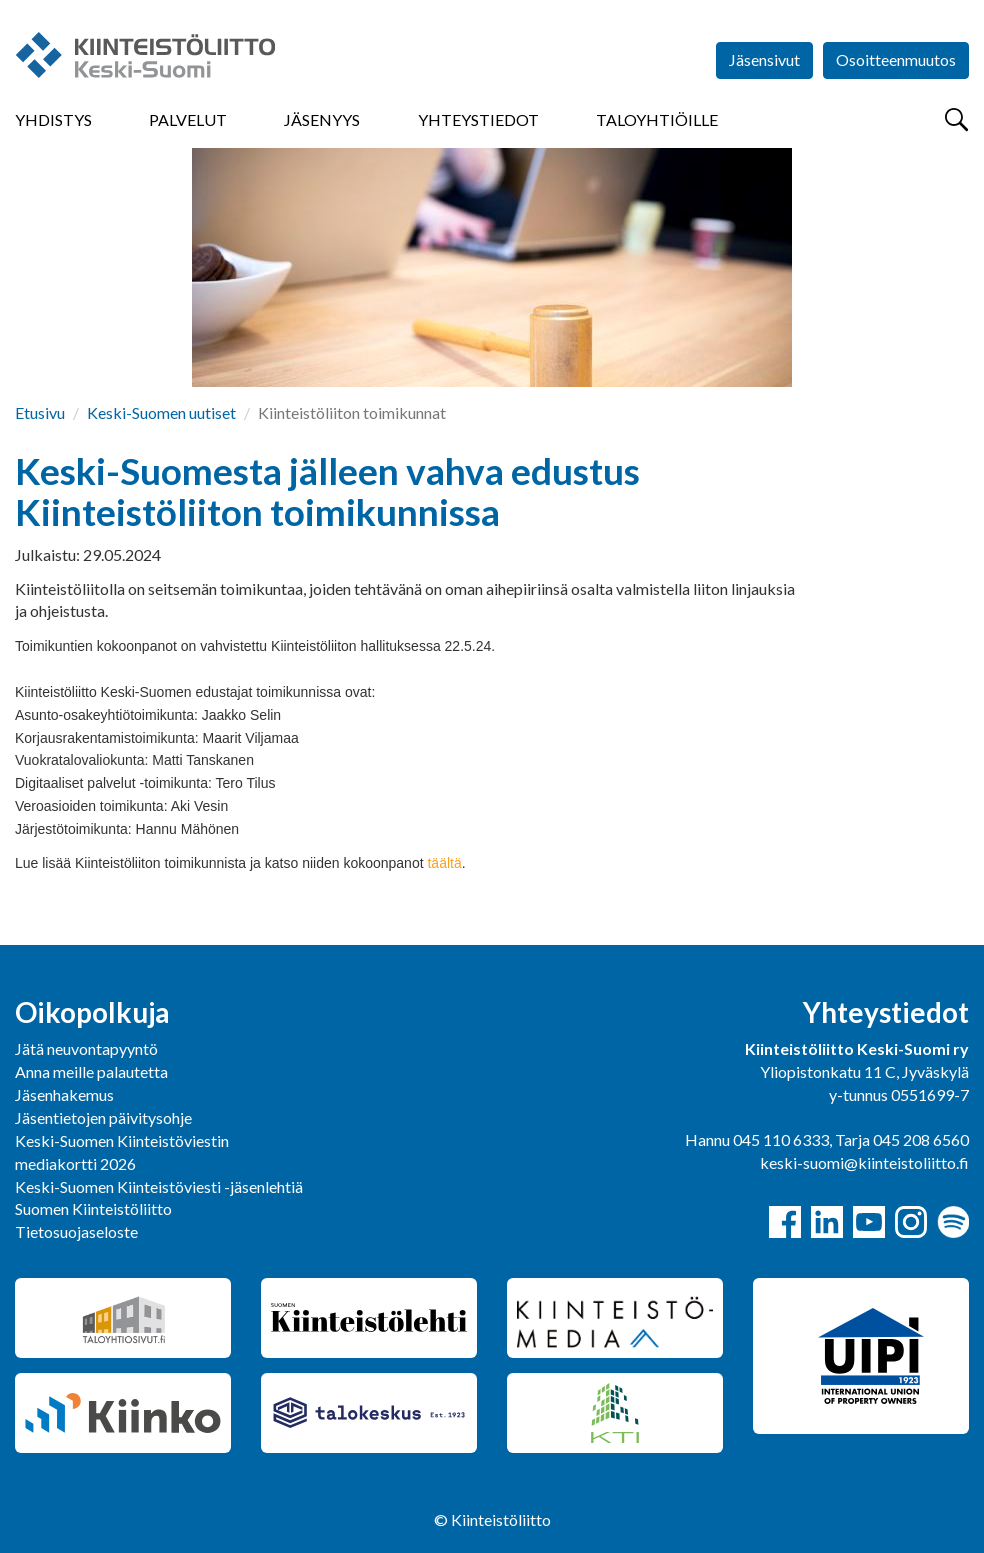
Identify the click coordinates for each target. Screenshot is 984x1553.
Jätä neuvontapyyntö (86, 1048)
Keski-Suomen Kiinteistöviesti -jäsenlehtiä (159, 1186)
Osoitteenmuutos (896, 59)
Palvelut (188, 119)
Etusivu (40, 412)
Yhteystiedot (478, 119)
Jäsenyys (322, 119)
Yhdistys (53, 119)
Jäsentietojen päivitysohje (103, 1117)
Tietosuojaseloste (76, 1231)
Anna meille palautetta (91, 1071)
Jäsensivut (764, 59)
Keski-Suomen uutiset (161, 412)
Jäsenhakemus (64, 1094)
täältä (444, 863)
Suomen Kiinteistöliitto (93, 1208)
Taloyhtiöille (657, 119)
